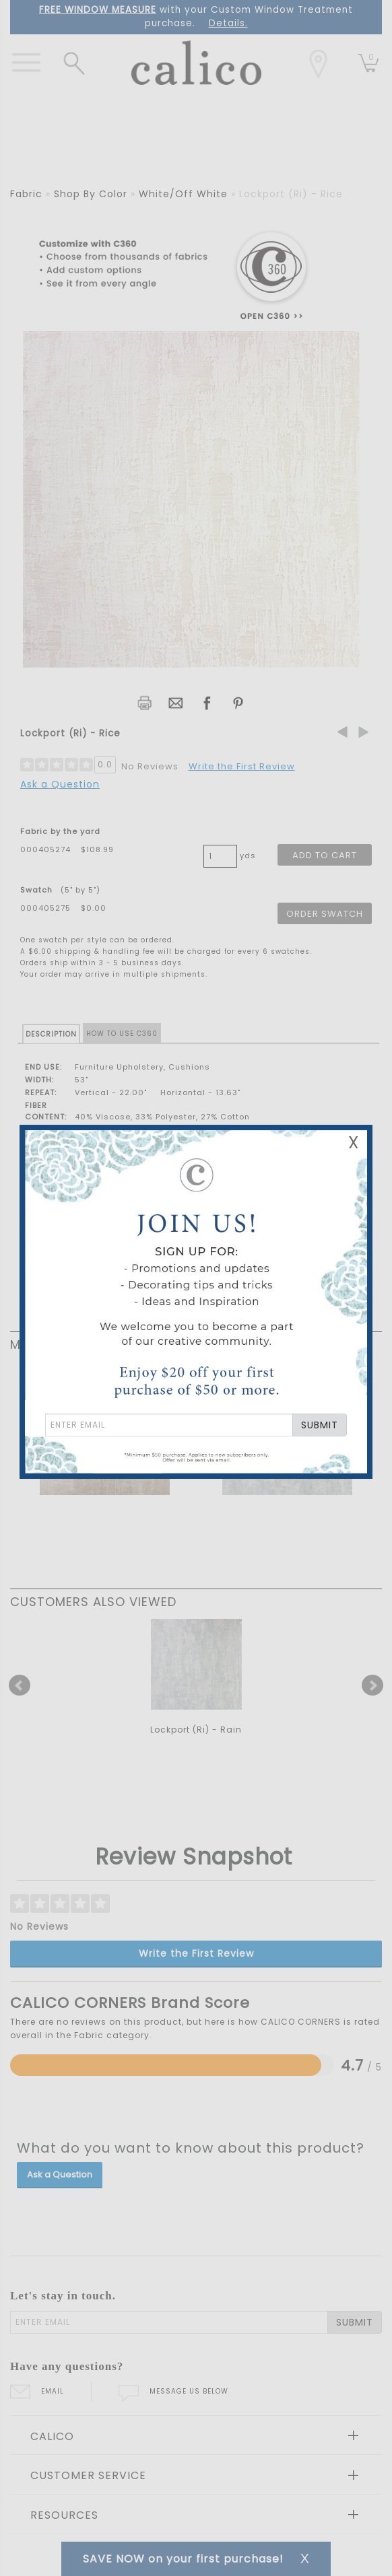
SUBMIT (319, 1425)
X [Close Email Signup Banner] (353, 1142)
